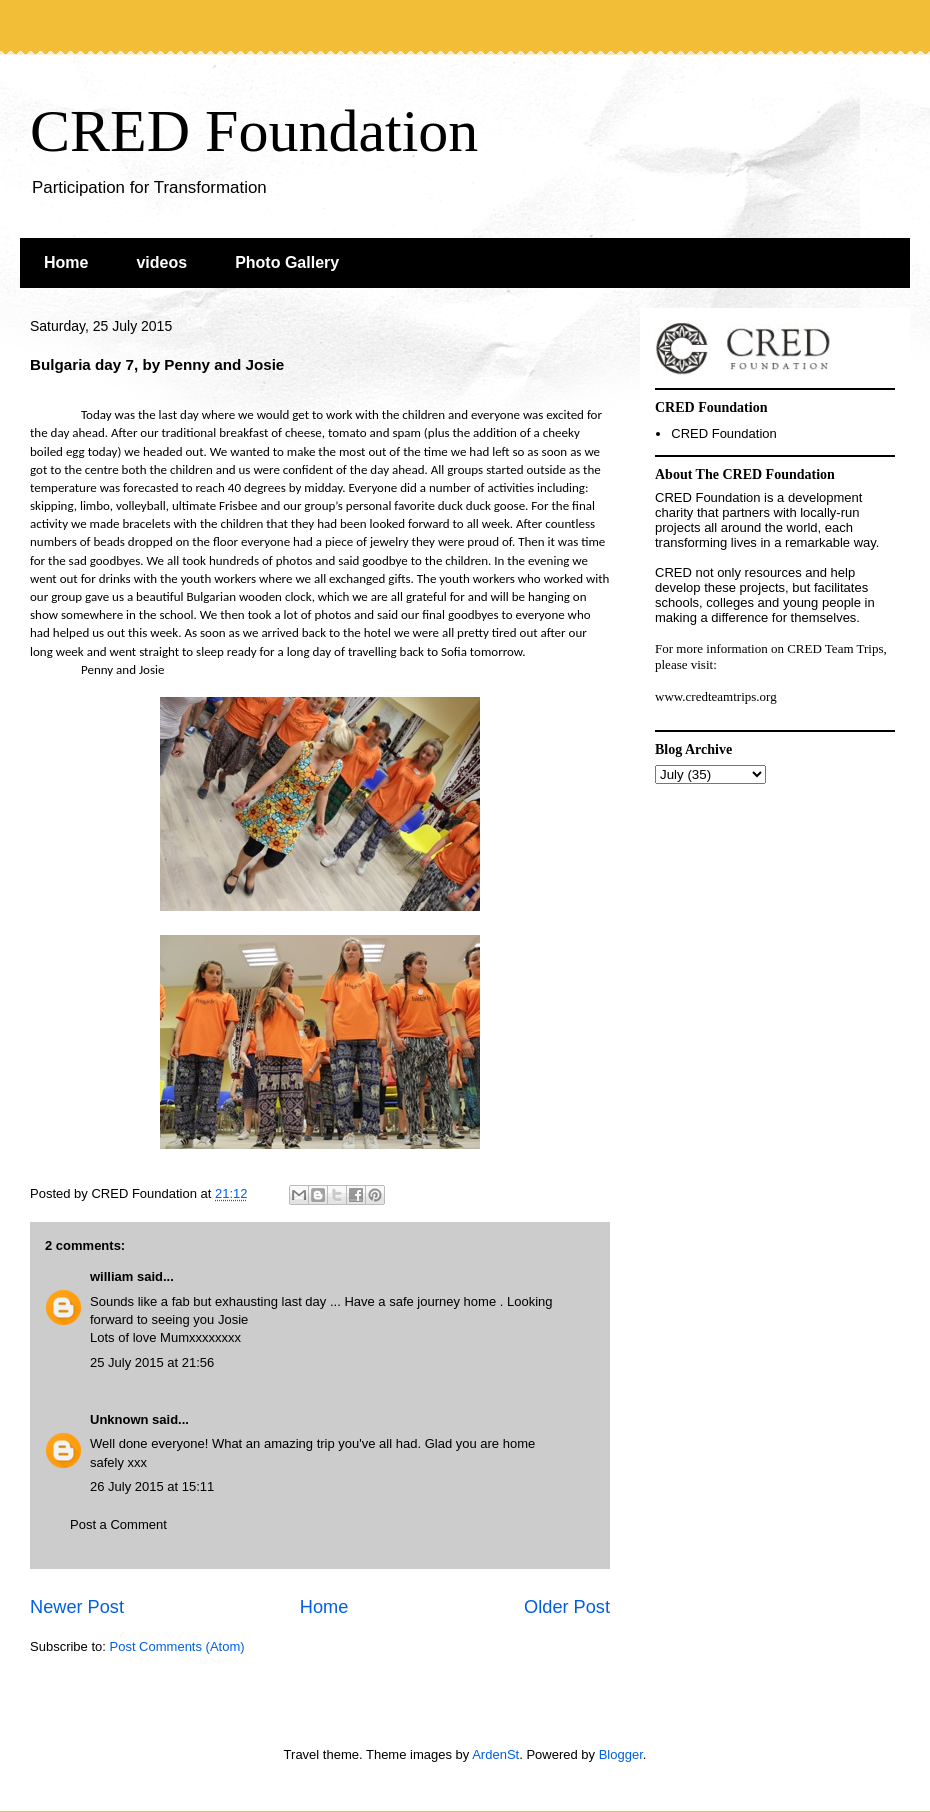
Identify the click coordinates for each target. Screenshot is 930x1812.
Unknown (119, 1419)
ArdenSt (495, 1754)
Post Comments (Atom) (177, 1646)
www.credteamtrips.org (716, 696)
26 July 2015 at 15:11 (152, 1486)
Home (66, 262)
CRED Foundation (254, 131)
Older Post (567, 1607)
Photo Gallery (287, 262)
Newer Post (77, 1607)
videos (161, 262)
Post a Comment (118, 1524)
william (111, 1276)
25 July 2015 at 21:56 (152, 1362)
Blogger (621, 1754)
